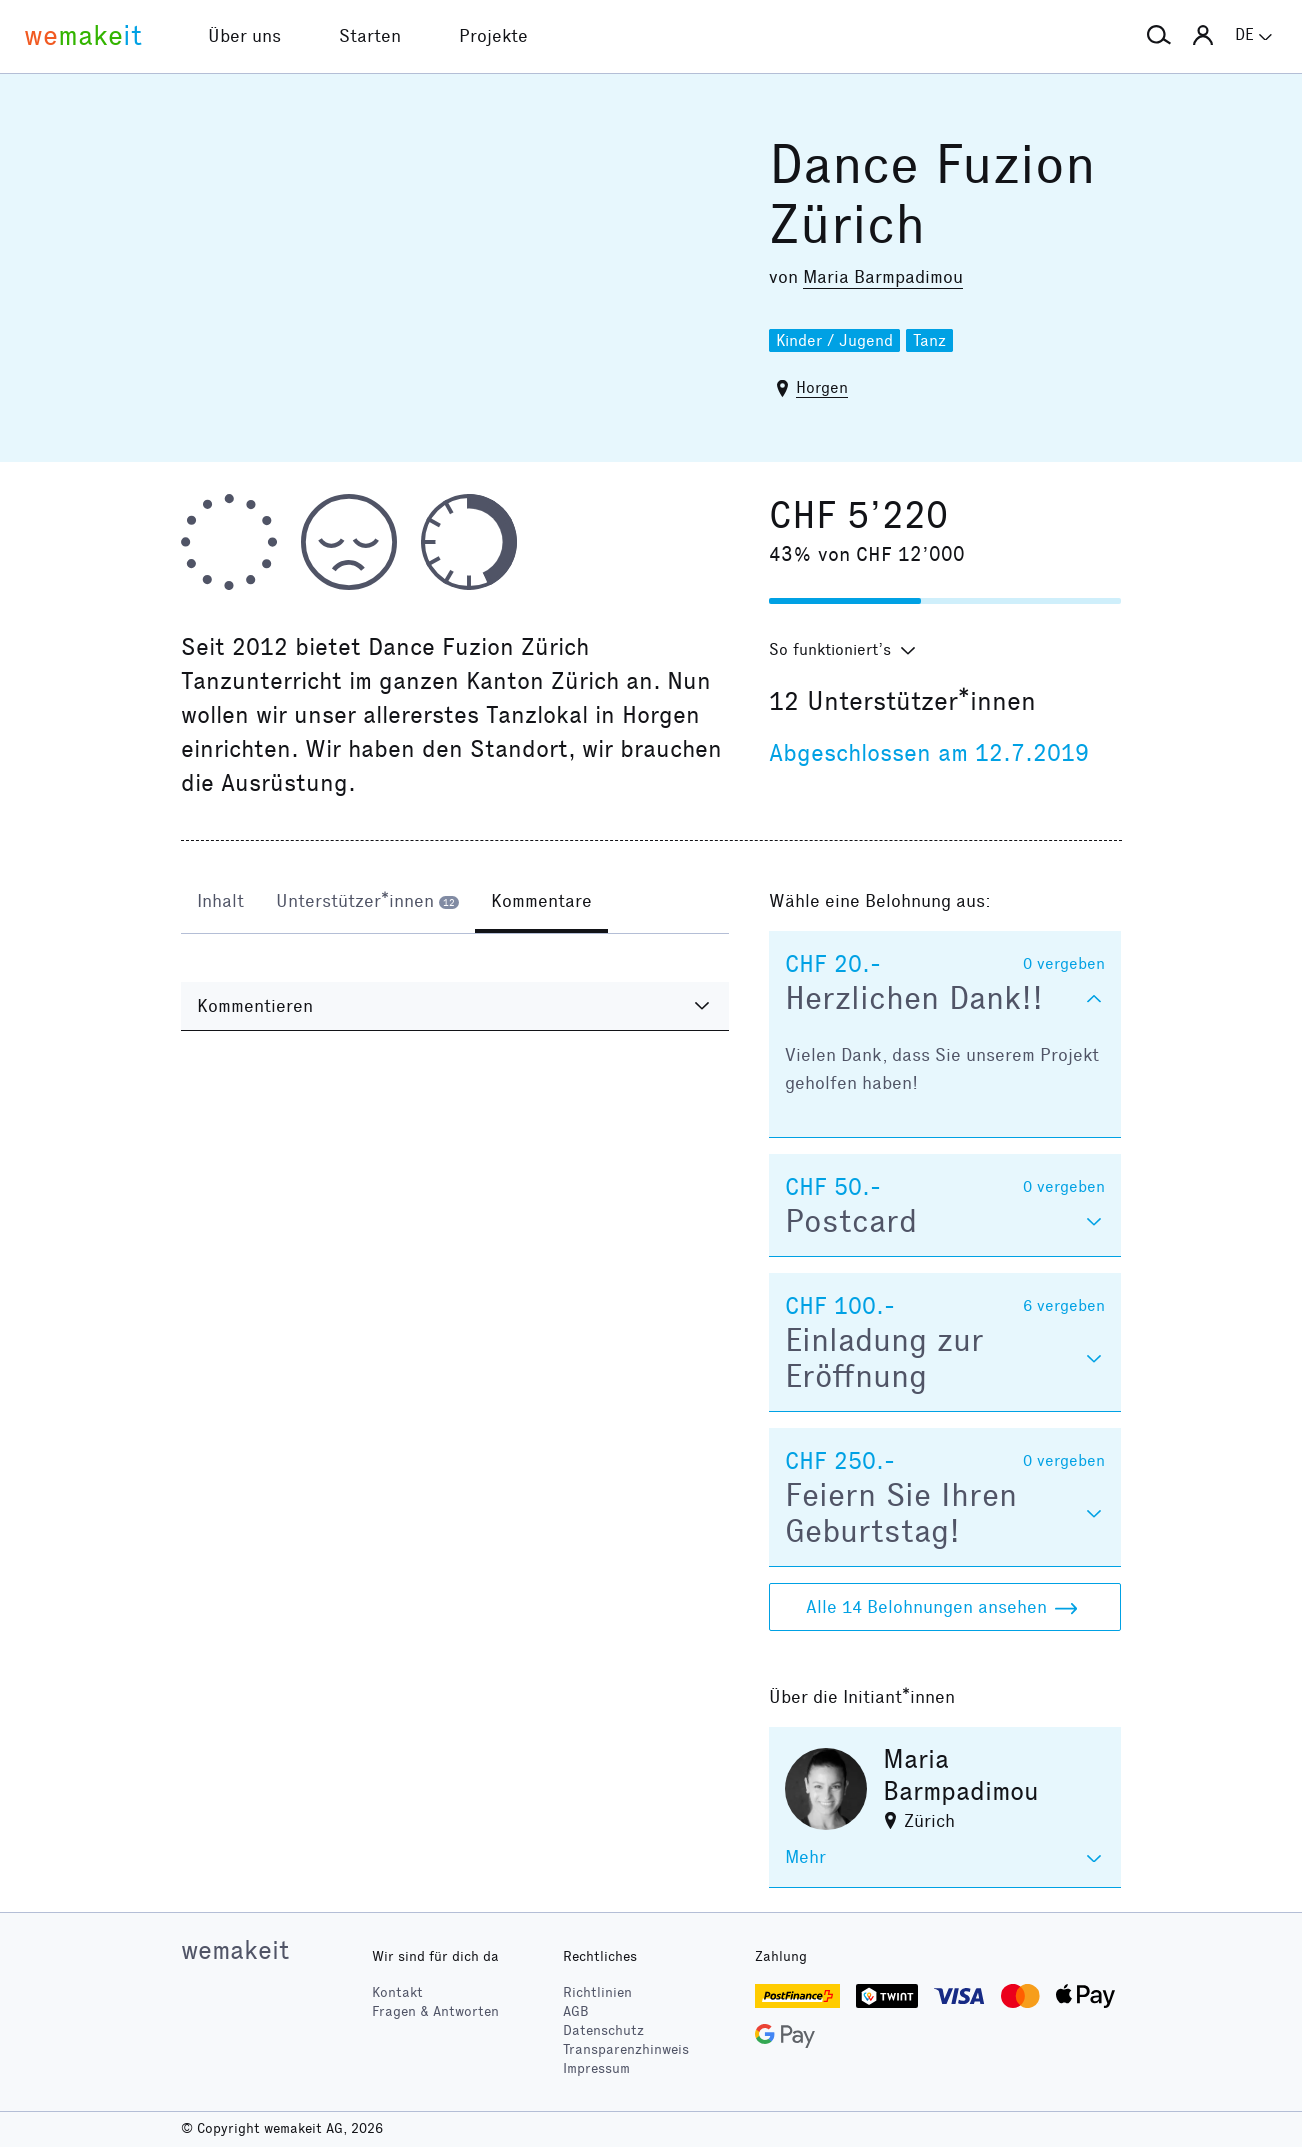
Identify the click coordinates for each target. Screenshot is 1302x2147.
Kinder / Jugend (834, 340)
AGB (576, 2011)
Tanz (929, 340)
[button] (1159, 36)
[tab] (220, 903)
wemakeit (235, 1950)
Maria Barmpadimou (883, 277)
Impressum (596, 2068)
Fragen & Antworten (435, 2011)
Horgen (822, 387)
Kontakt (397, 1992)
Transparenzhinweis (626, 2049)
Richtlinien (597, 1992)
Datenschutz (603, 2030)
